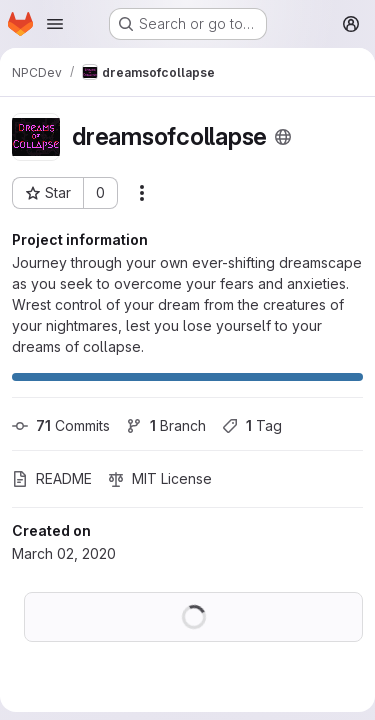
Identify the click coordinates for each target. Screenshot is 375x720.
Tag (252, 425)
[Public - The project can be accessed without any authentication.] (283, 137)
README (52, 478)
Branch (166, 425)
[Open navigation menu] (55, 24)
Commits (61, 425)
